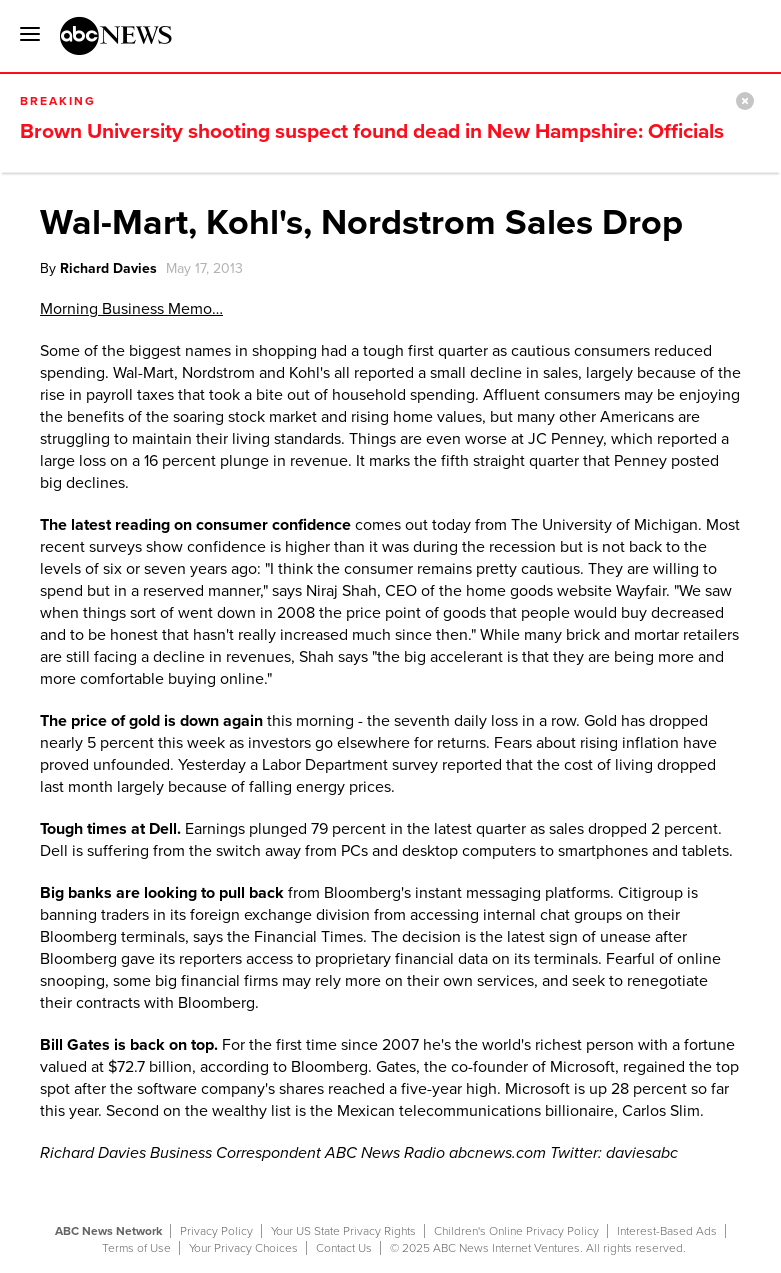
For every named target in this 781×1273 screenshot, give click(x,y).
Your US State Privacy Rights (343, 1231)
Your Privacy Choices (243, 1248)
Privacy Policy (216, 1231)
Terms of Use (136, 1248)
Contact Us (344, 1248)
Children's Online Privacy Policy (516, 1231)
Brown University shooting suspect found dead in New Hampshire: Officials (372, 131)
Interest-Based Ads (667, 1231)
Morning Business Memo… (131, 309)
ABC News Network (108, 1231)
